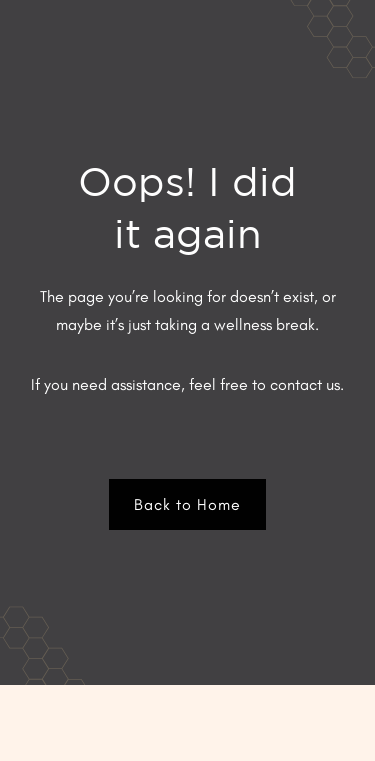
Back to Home (187, 504)
